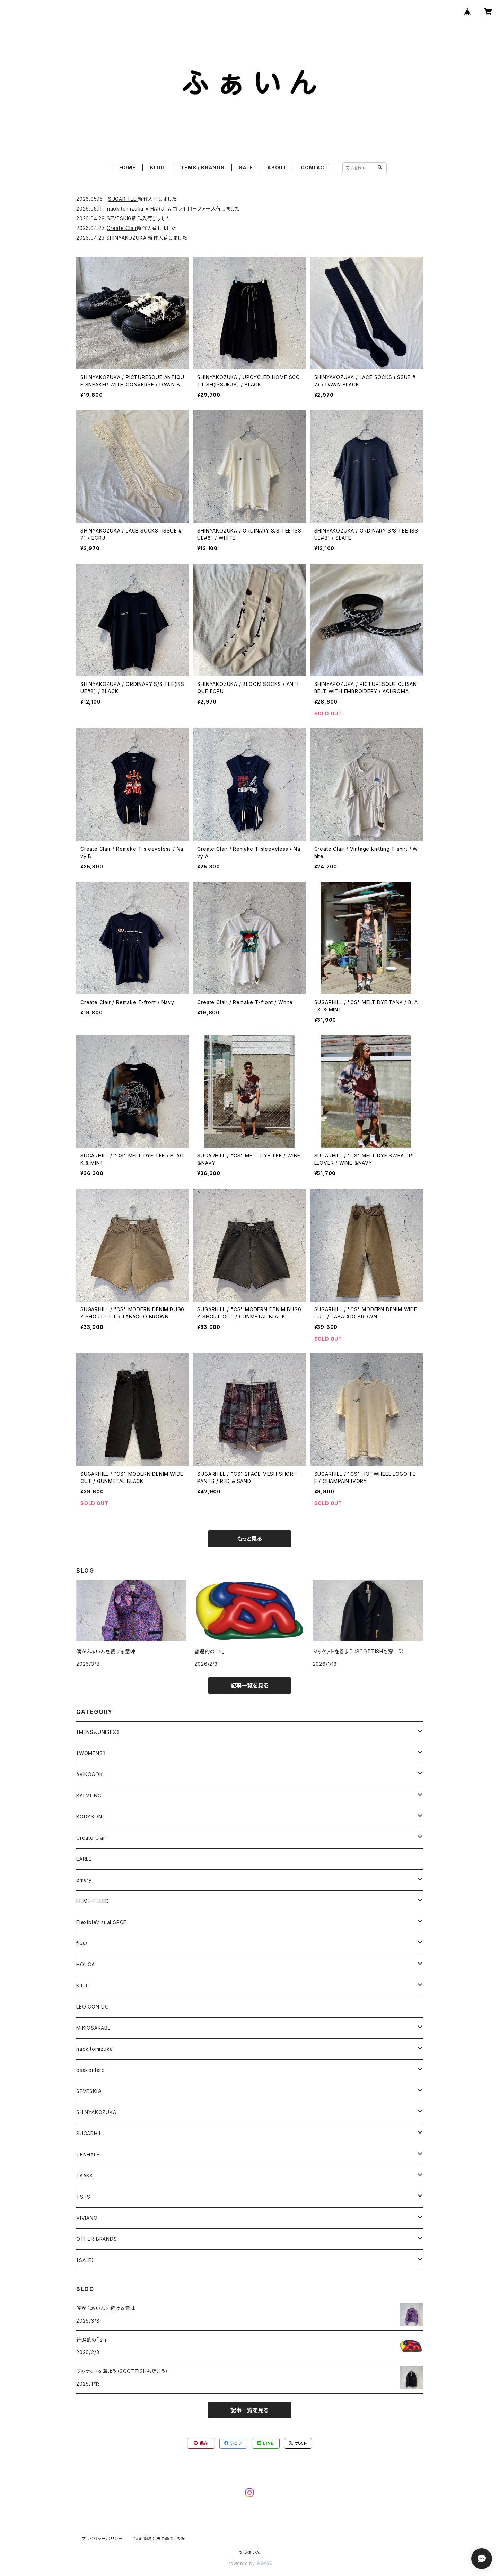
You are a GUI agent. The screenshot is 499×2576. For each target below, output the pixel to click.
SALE (246, 167)
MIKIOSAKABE (93, 2028)
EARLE (84, 1859)
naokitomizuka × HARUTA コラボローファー (159, 209)
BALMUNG (89, 1795)
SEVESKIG (119, 218)
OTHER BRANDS (96, 2239)
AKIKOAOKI (90, 1774)
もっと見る (249, 1538)
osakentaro (90, 2070)
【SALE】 (85, 2260)
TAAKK (84, 2176)
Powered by (249, 2563)
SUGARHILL (123, 199)
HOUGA (85, 1964)
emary (84, 1880)
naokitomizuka (94, 2049)
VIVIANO (87, 2218)
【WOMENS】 (90, 1753)
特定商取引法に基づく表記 (160, 2538)
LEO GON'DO (92, 2007)
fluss (82, 1943)
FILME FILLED (92, 1901)
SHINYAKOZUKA (127, 238)
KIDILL (83, 1985)
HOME (127, 167)
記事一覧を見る (249, 1685)
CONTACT (314, 167)
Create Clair (122, 228)
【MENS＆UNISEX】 (97, 1732)
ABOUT (277, 167)
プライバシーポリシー (102, 2538)
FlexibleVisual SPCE (101, 1922)
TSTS (83, 2197)
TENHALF (88, 2154)
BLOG (157, 167)
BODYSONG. (91, 1816)
